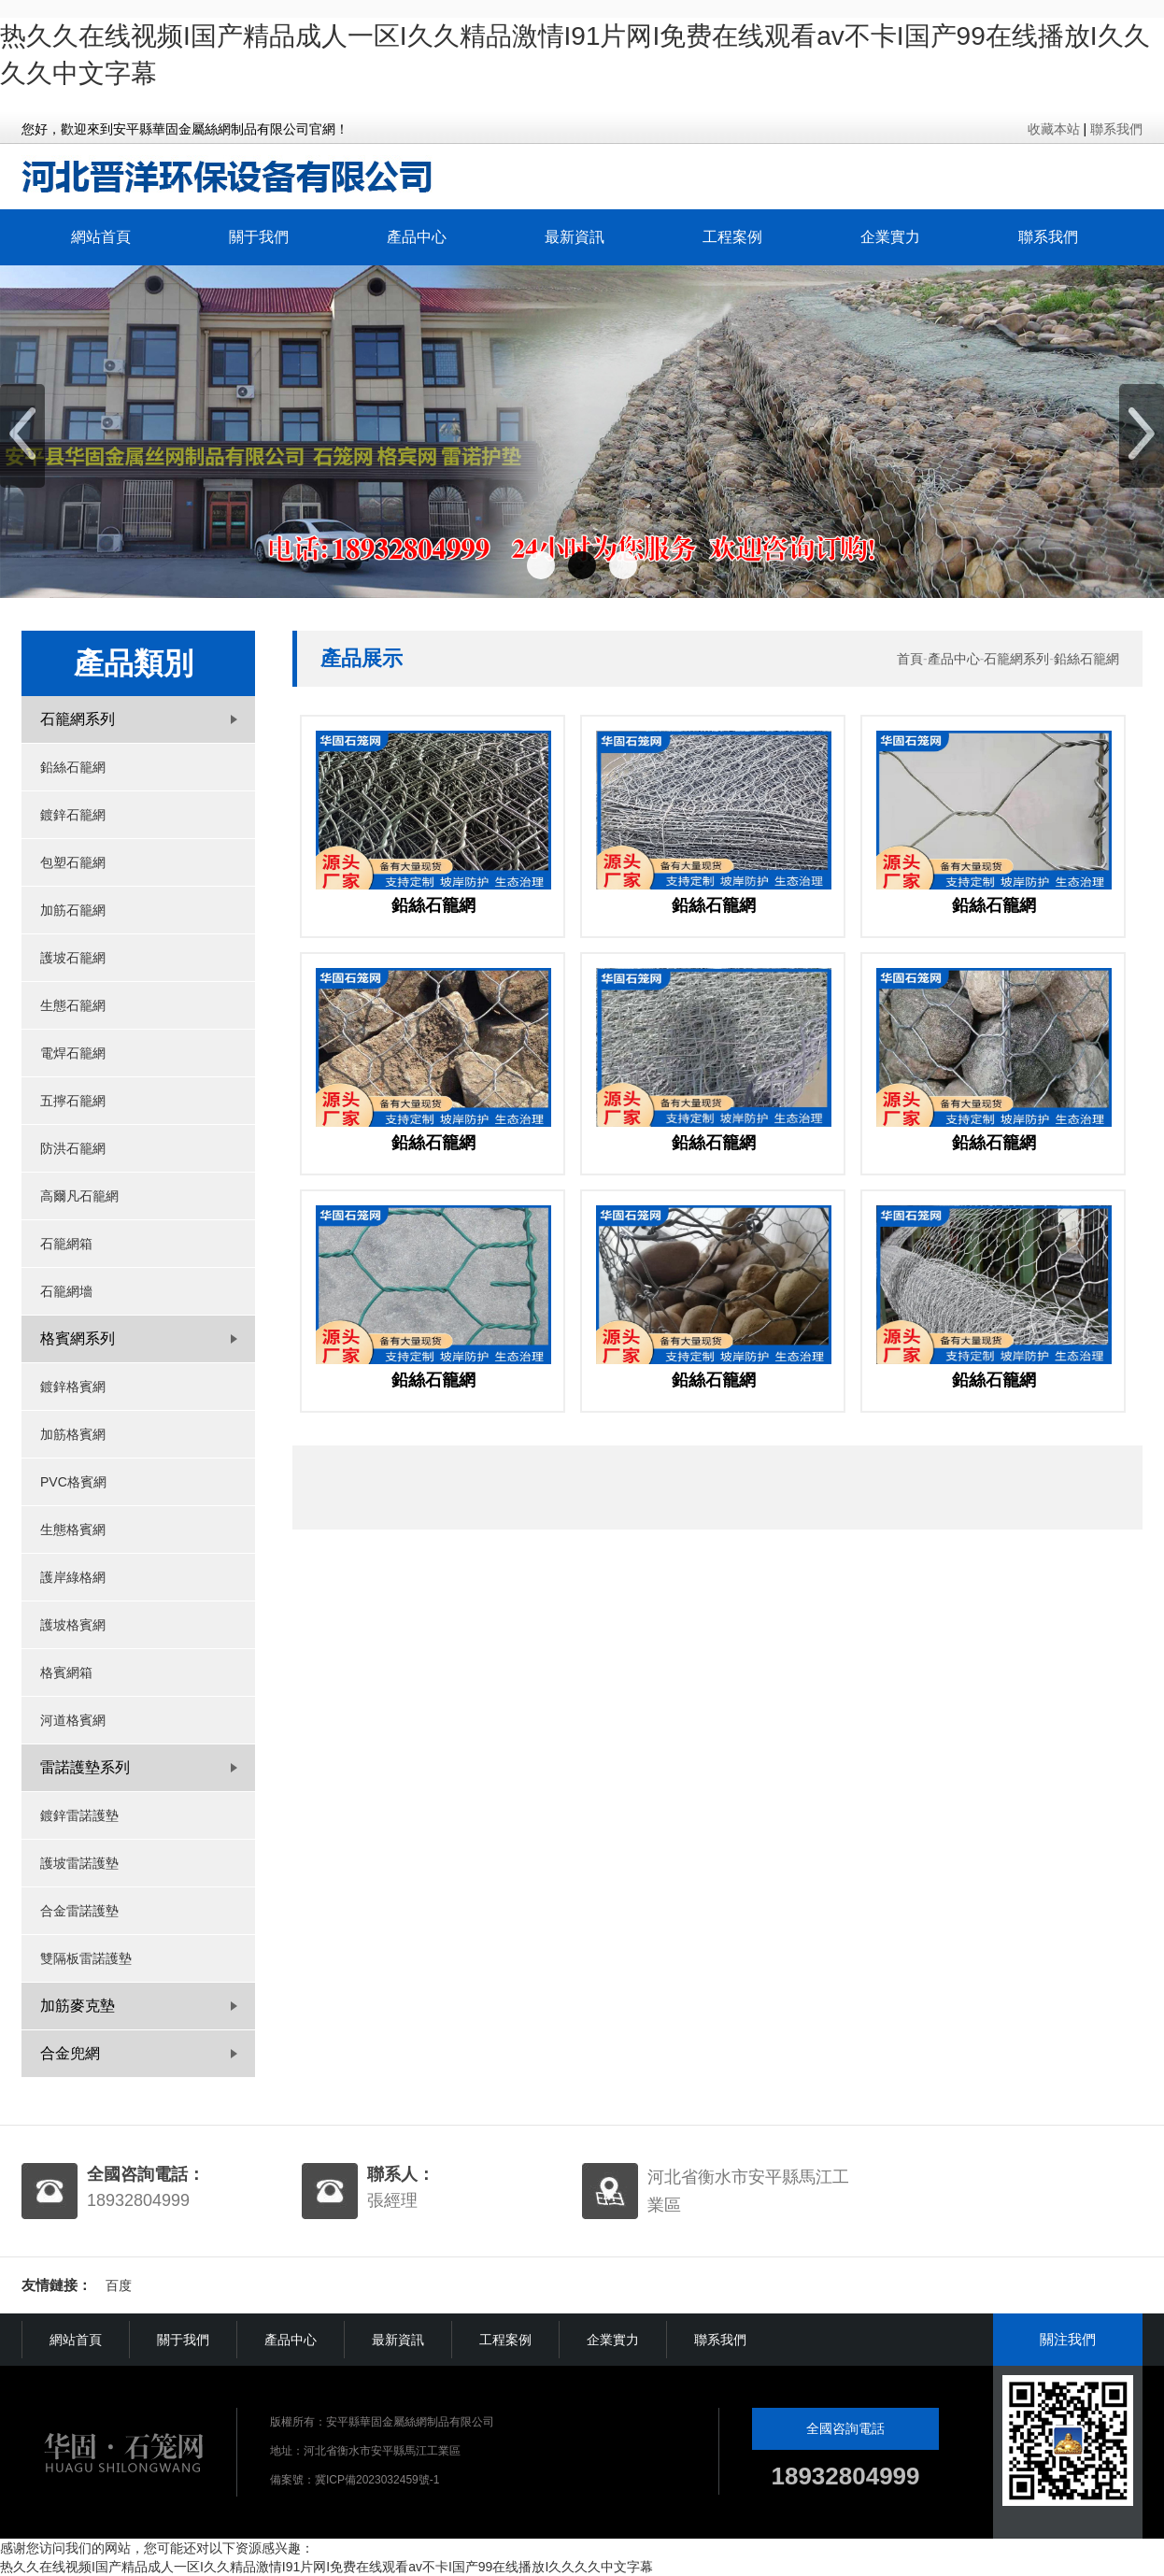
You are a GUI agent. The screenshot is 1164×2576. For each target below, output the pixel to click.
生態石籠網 (73, 1005)
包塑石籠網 (73, 862)
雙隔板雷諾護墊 (86, 1958)
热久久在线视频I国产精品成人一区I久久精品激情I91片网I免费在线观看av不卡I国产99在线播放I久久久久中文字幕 (326, 2566)
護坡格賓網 (73, 1624)
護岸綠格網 (73, 1577)
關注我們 (1068, 2339)
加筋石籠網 (73, 910)
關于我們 (259, 237)
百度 (119, 2285)
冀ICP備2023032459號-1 (377, 2479)
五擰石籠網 (73, 1100)
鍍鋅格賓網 (73, 1386)
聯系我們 (1116, 128)
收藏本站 (1054, 128)
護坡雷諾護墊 (79, 1863)
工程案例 (732, 237)
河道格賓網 (73, 1720)
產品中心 (417, 237)
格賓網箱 (66, 1672)
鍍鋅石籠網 (73, 814)
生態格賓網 (73, 1529)
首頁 (910, 658)
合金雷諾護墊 (79, 1910)
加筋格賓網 (73, 1434)
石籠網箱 (66, 1243)
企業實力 (890, 237)
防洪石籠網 (73, 1148)
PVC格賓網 (73, 1481)
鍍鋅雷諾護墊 (79, 1815)
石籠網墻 (66, 1291)
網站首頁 (101, 237)
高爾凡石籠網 (79, 1195)
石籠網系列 (1016, 658)
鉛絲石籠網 (73, 767)
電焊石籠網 (73, 1053)
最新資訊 (574, 237)
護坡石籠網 (73, 957)
